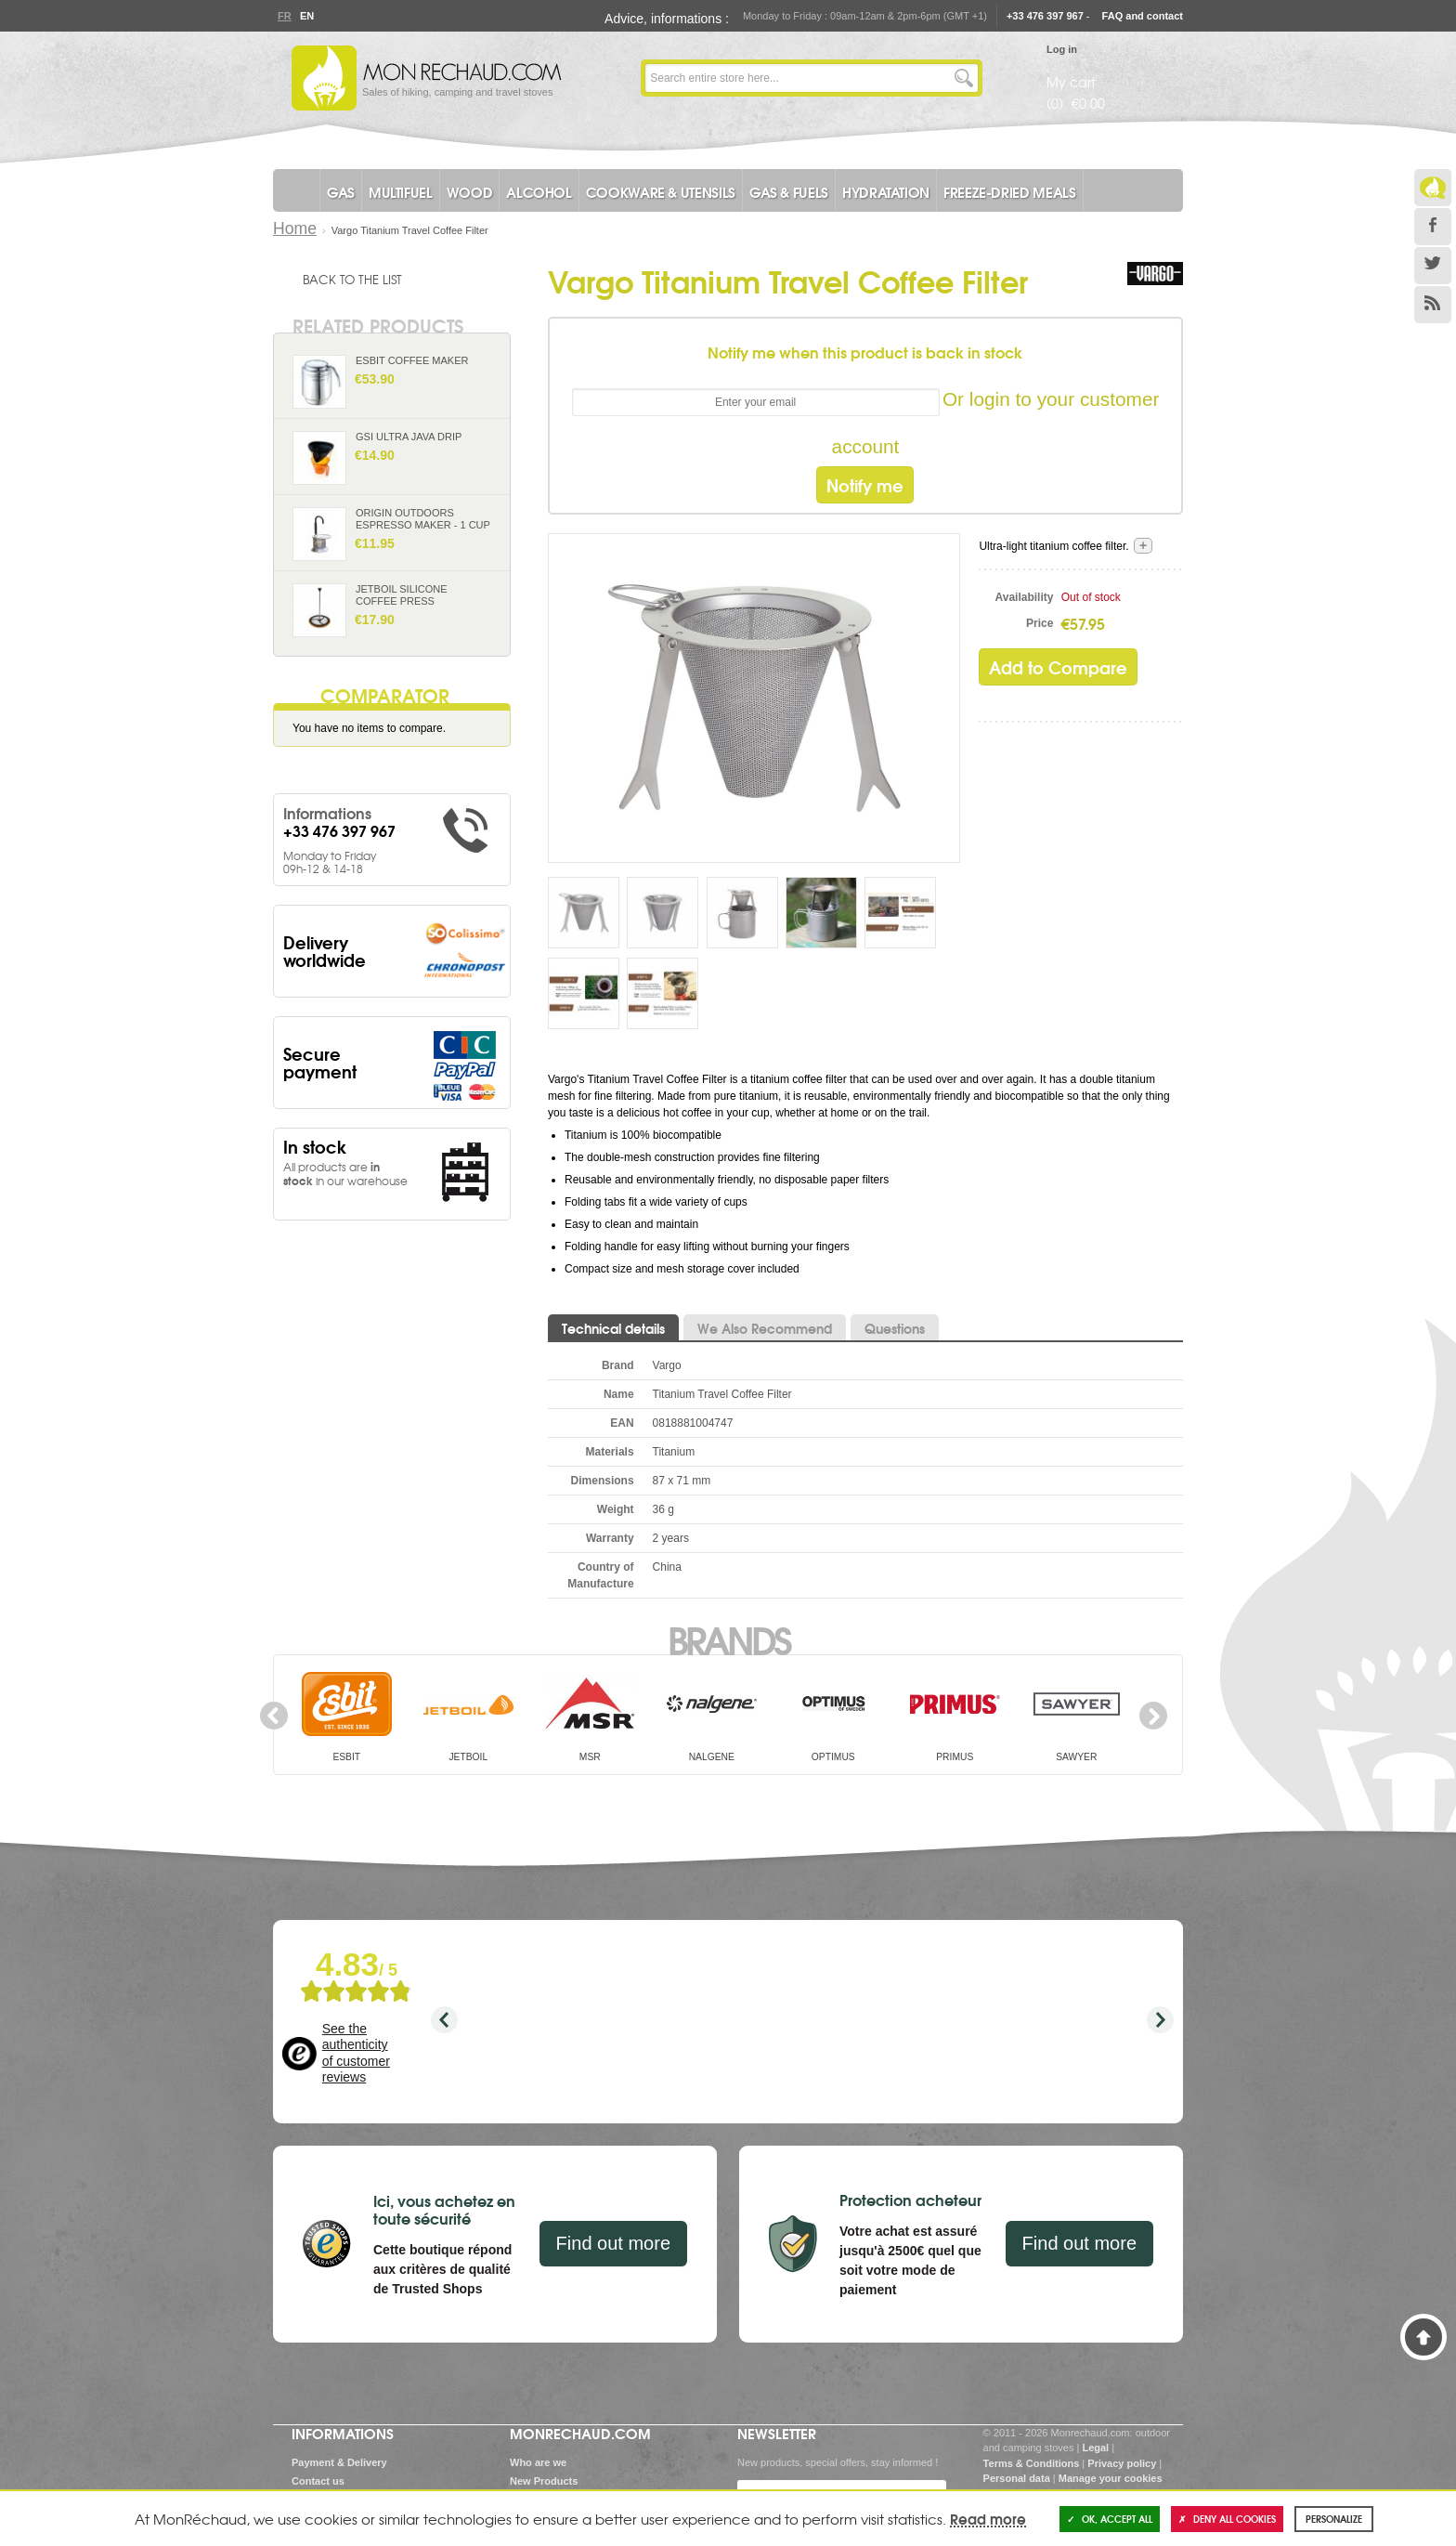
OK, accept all (1109, 2519)
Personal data (1016, 2478)
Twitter (1432, 265)
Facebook (1432, 226)
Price (1039, 623)
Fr (284, 15)
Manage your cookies (1111, 2478)
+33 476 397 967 (1045, 15)
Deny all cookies (1227, 2519)
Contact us (318, 2481)
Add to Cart (488, 397)
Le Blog (1432, 187)
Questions (894, 1328)
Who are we (538, 2462)
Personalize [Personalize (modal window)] (1334, 2519)
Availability (1024, 597)
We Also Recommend (764, 1328)
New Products (544, 2481)
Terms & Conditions (1031, 2463)
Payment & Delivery (339, 2462)
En (306, 15)
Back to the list (352, 278)
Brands (728, 1638)
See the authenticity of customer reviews (356, 2053)
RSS (1432, 304)
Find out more (613, 2243)
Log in (1061, 49)
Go (964, 78)
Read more (988, 2518)
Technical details (613, 1328)
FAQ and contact (1142, 15)
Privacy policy (1121, 2463)
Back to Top (1423, 2337)
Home (295, 228)
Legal (1095, 2447)
